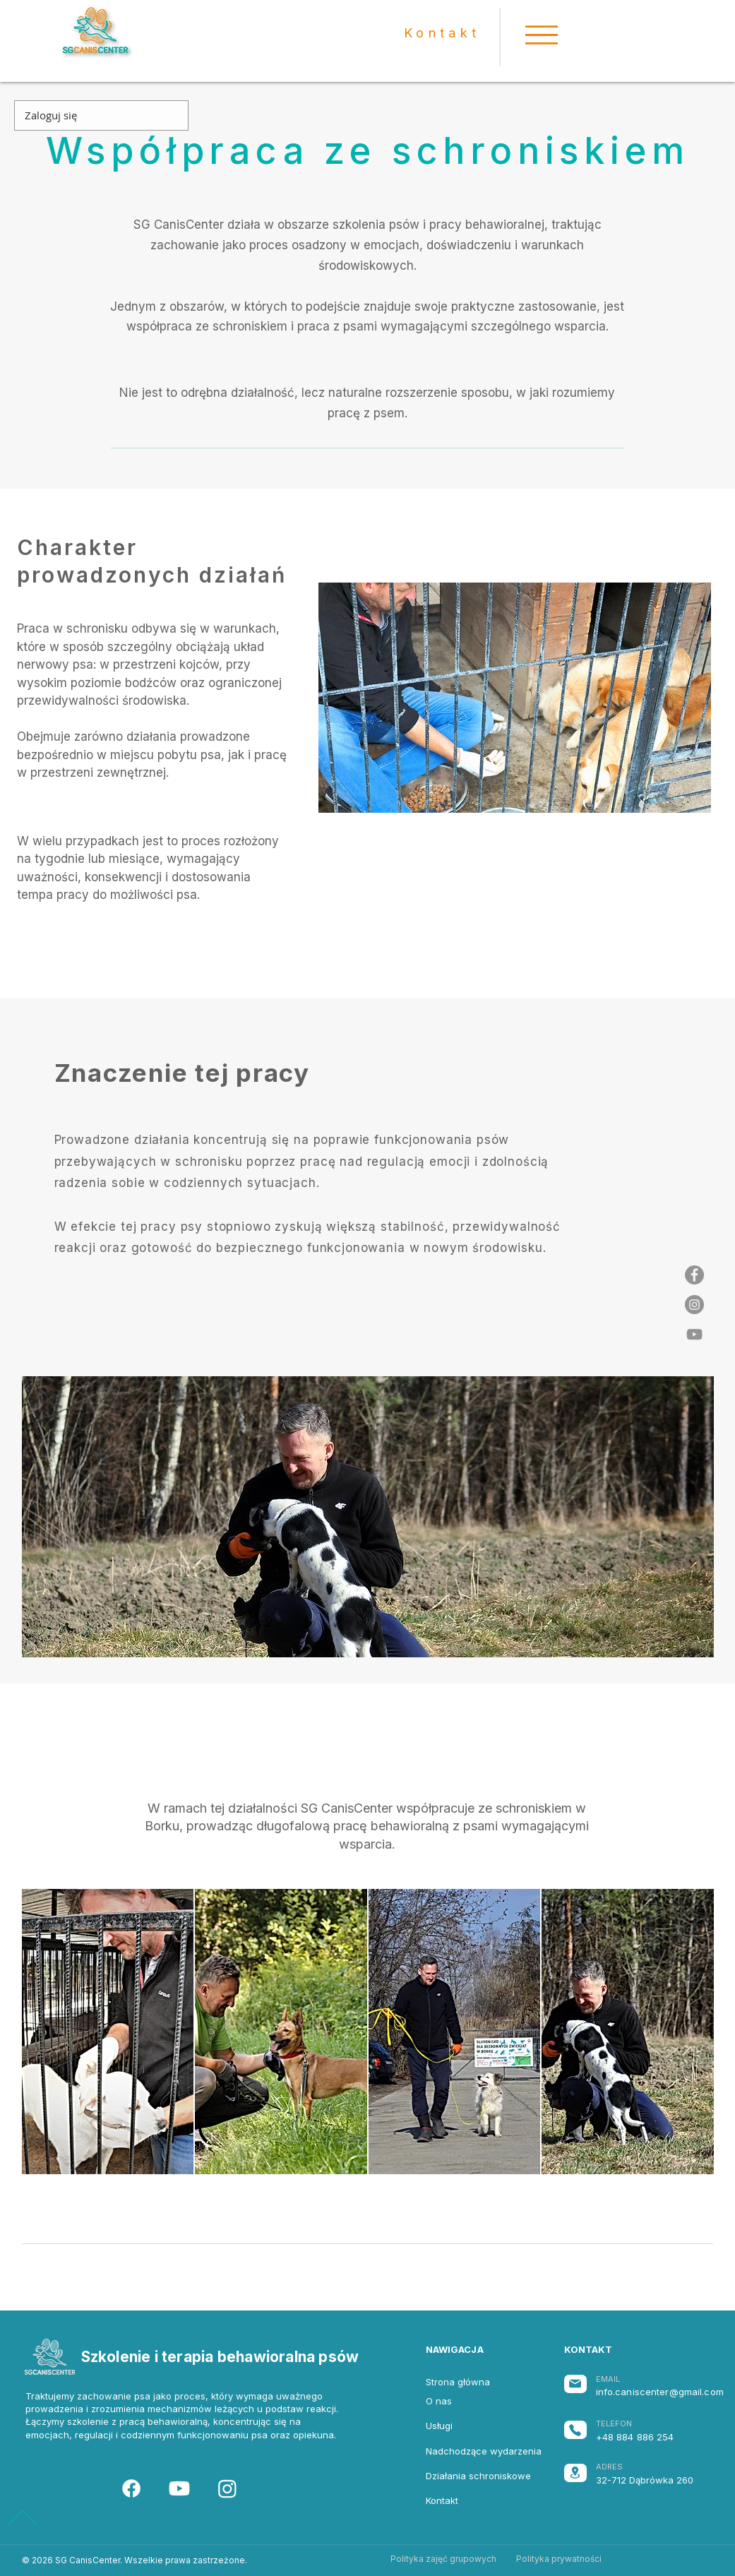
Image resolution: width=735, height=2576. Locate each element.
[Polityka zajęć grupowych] (444, 2559)
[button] (541, 34)
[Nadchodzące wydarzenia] (484, 2451)
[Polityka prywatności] (559, 2559)
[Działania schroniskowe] (478, 2476)
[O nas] (471, 2401)
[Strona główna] (471, 2382)
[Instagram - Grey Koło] (694, 1304)
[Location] (575, 2473)
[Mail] (575, 2384)
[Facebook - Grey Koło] (694, 1274)
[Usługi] (471, 2425)
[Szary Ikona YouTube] (694, 1334)
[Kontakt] (471, 2500)
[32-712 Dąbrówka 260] (653, 2480)
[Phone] (575, 2430)
